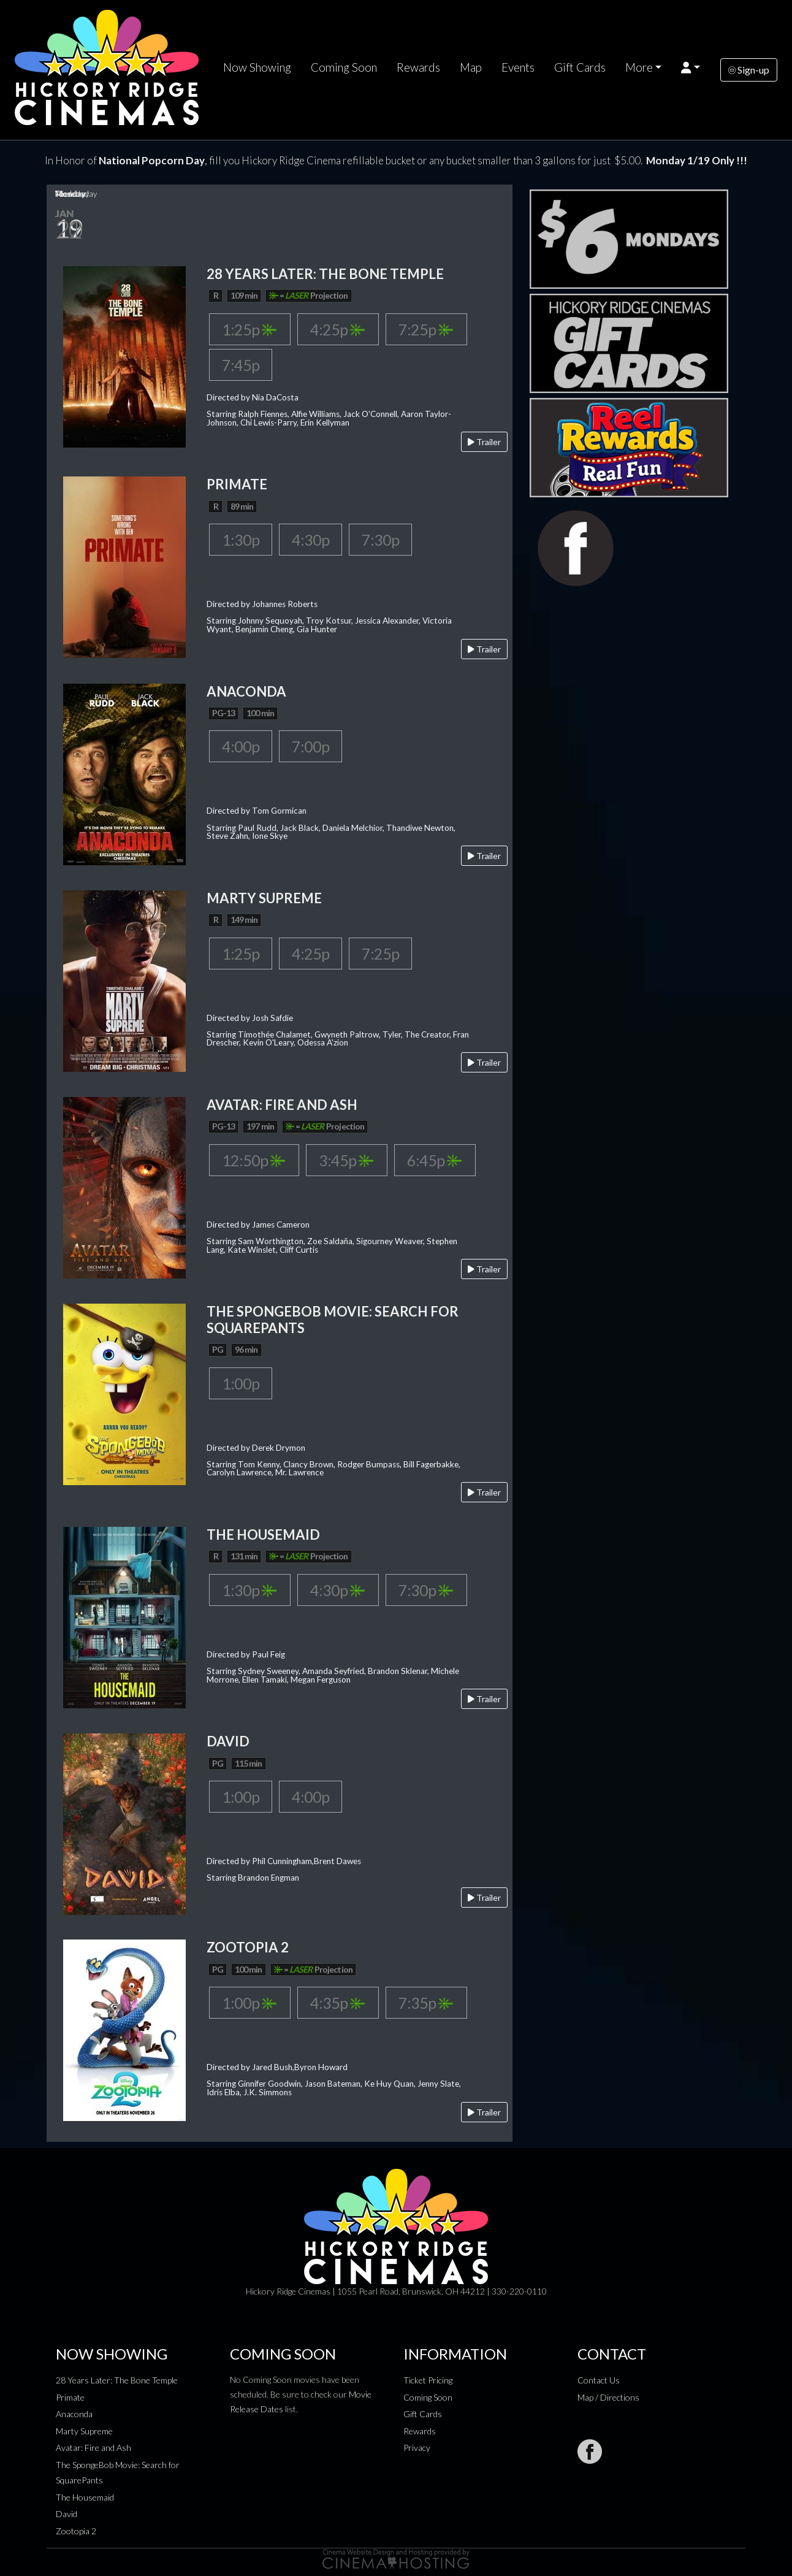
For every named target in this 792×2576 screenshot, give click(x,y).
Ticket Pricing (427, 2380)
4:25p (337, 329)
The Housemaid (85, 2497)
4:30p (310, 539)
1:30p (240, 539)
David (66, 2514)
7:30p (380, 539)
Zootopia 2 (76, 2531)
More (639, 67)
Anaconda (74, 2414)
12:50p (253, 1160)
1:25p (249, 329)
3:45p (346, 1160)
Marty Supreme (84, 2431)
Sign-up (748, 69)
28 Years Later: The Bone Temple (117, 2380)
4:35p (337, 2002)
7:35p (425, 2002)
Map (471, 67)
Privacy (416, 2447)
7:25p (425, 329)
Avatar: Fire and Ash (93, 2447)
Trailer (484, 442)
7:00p (310, 746)
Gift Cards (580, 67)
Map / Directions (608, 2397)
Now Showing (257, 67)
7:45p (240, 365)
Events (518, 67)
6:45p (434, 1160)
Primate (70, 2397)
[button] (690, 67)
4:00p (240, 746)
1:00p (240, 1383)
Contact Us (598, 2380)
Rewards (418, 67)
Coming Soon (344, 67)
